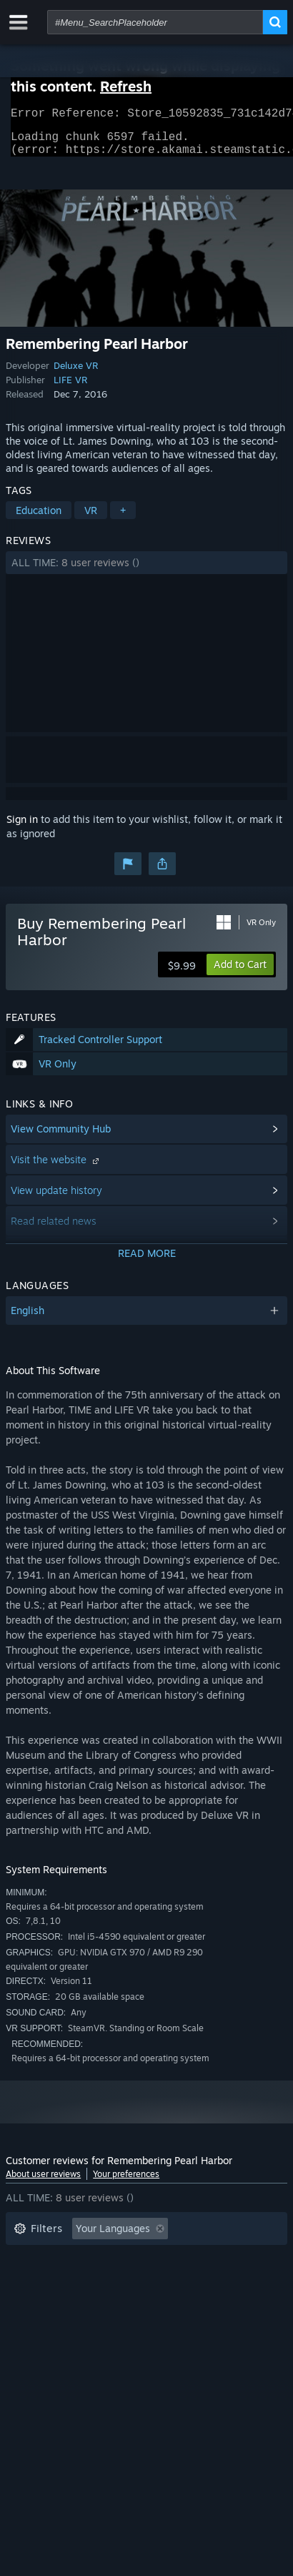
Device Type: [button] (44, 2323)
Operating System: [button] (57, 2302)
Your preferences (126, 2182)
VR (90, 519)
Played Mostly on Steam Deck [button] (83, 2280)
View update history (56, 1199)
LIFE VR (70, 388)
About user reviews (43, 2182)
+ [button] (123, 519)
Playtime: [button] (228, 2259)
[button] (146, 571)
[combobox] (155, 22)
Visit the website (56, 1168)
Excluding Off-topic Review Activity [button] (96, 2259)
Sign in (22, 827)
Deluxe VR (76, 374)
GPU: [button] (190, 2302)
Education (38, 519)
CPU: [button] (140, 2302)
